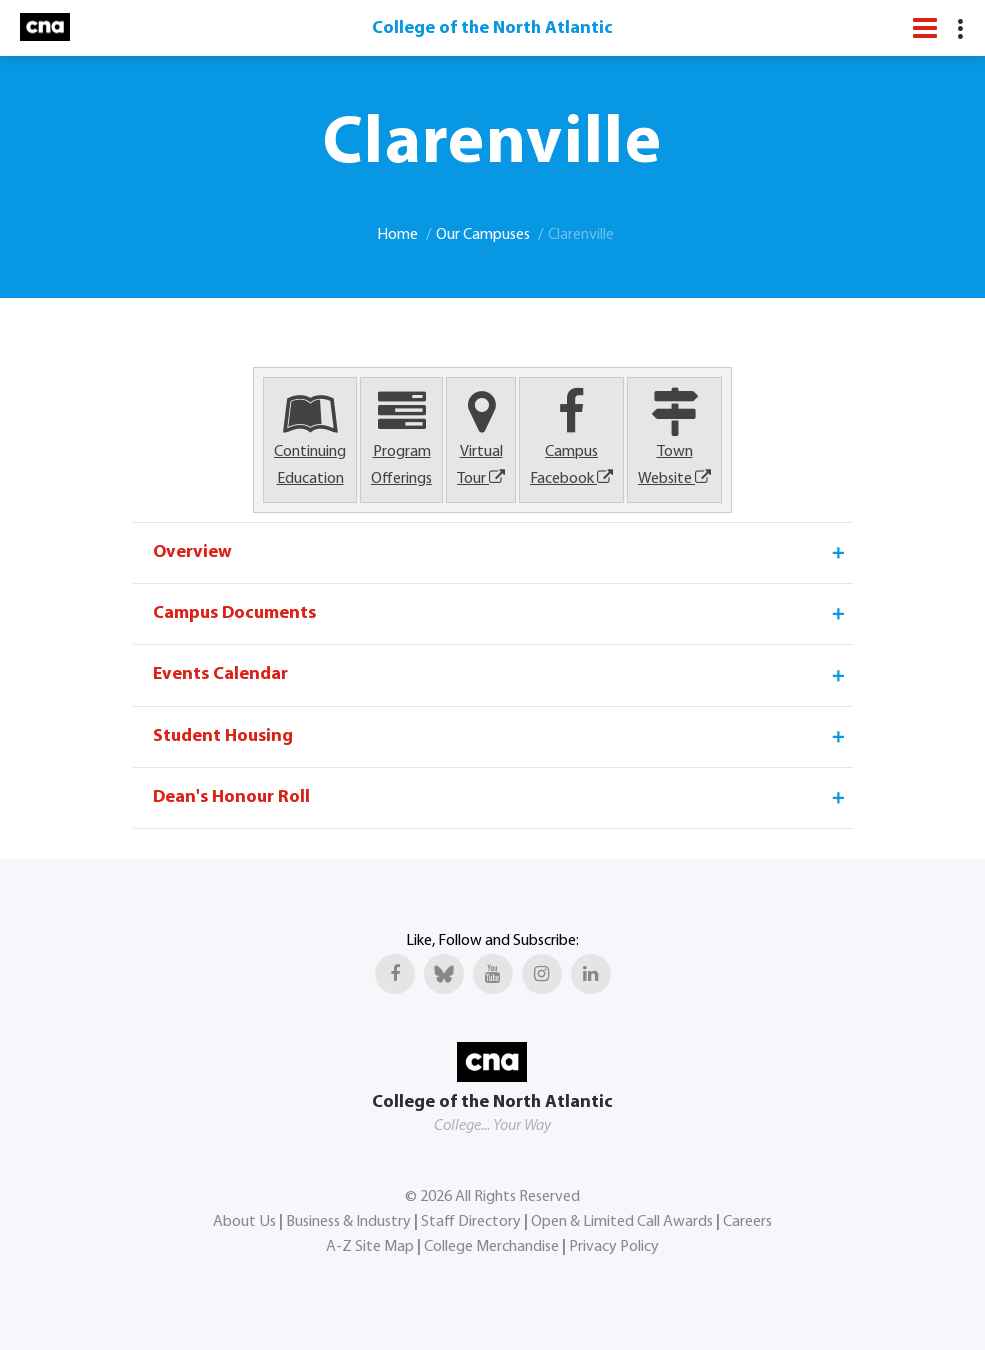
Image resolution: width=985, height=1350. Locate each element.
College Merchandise (491, 1247)
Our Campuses (483, 235)
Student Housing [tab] (500, 737)
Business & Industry (348, 1222)
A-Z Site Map (370, 1247)
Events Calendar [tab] (500, 675)
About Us (244, 1222)
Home (397, 235)
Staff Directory (471, 1222)
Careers (747, 1222)
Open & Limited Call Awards (622, 1222)
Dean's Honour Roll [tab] (500, 798)
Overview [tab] (500, 553)
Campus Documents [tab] (500, 614)
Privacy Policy (614, 1247)
